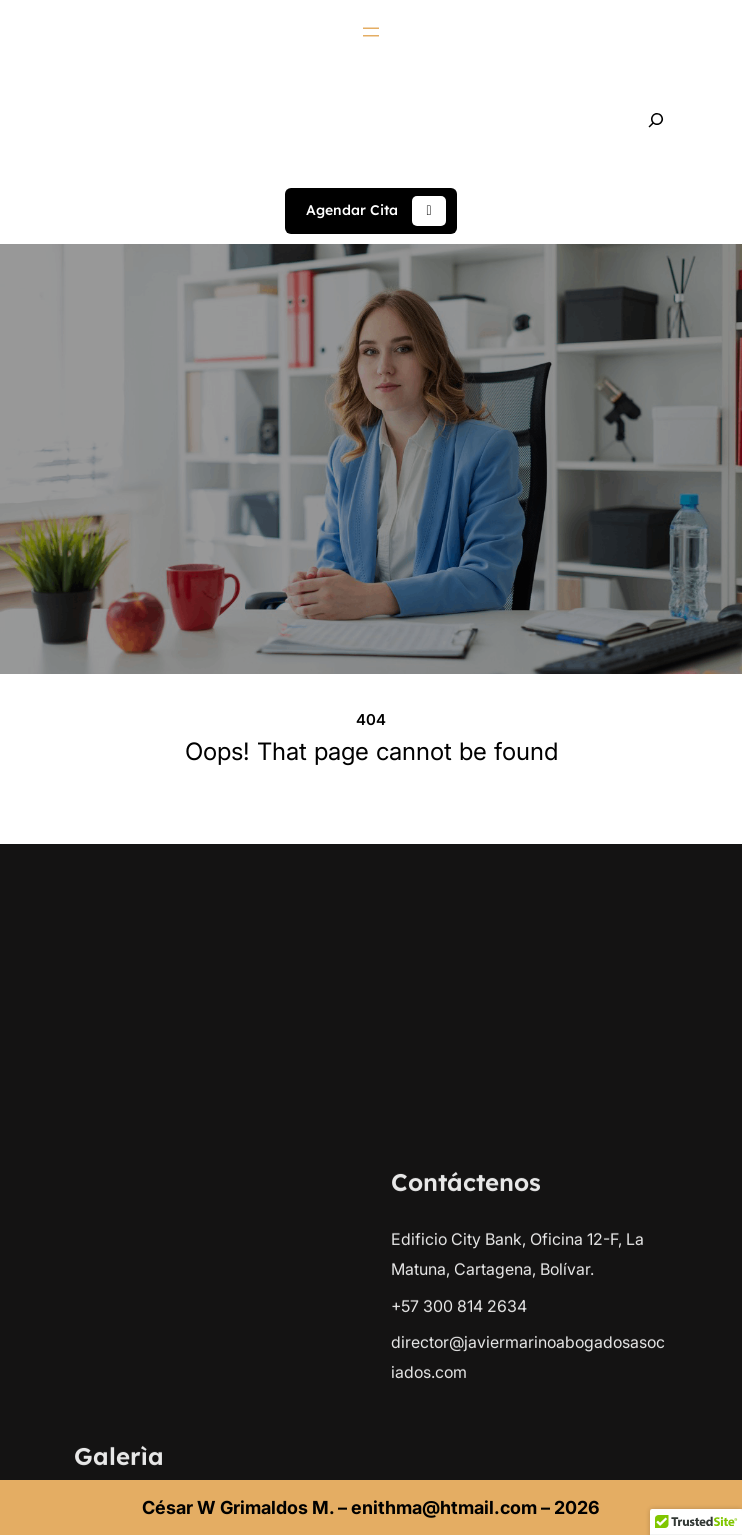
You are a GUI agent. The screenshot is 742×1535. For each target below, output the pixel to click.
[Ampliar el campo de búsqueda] (656, 120)
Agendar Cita (376, 211)
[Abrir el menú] (371, 32)
